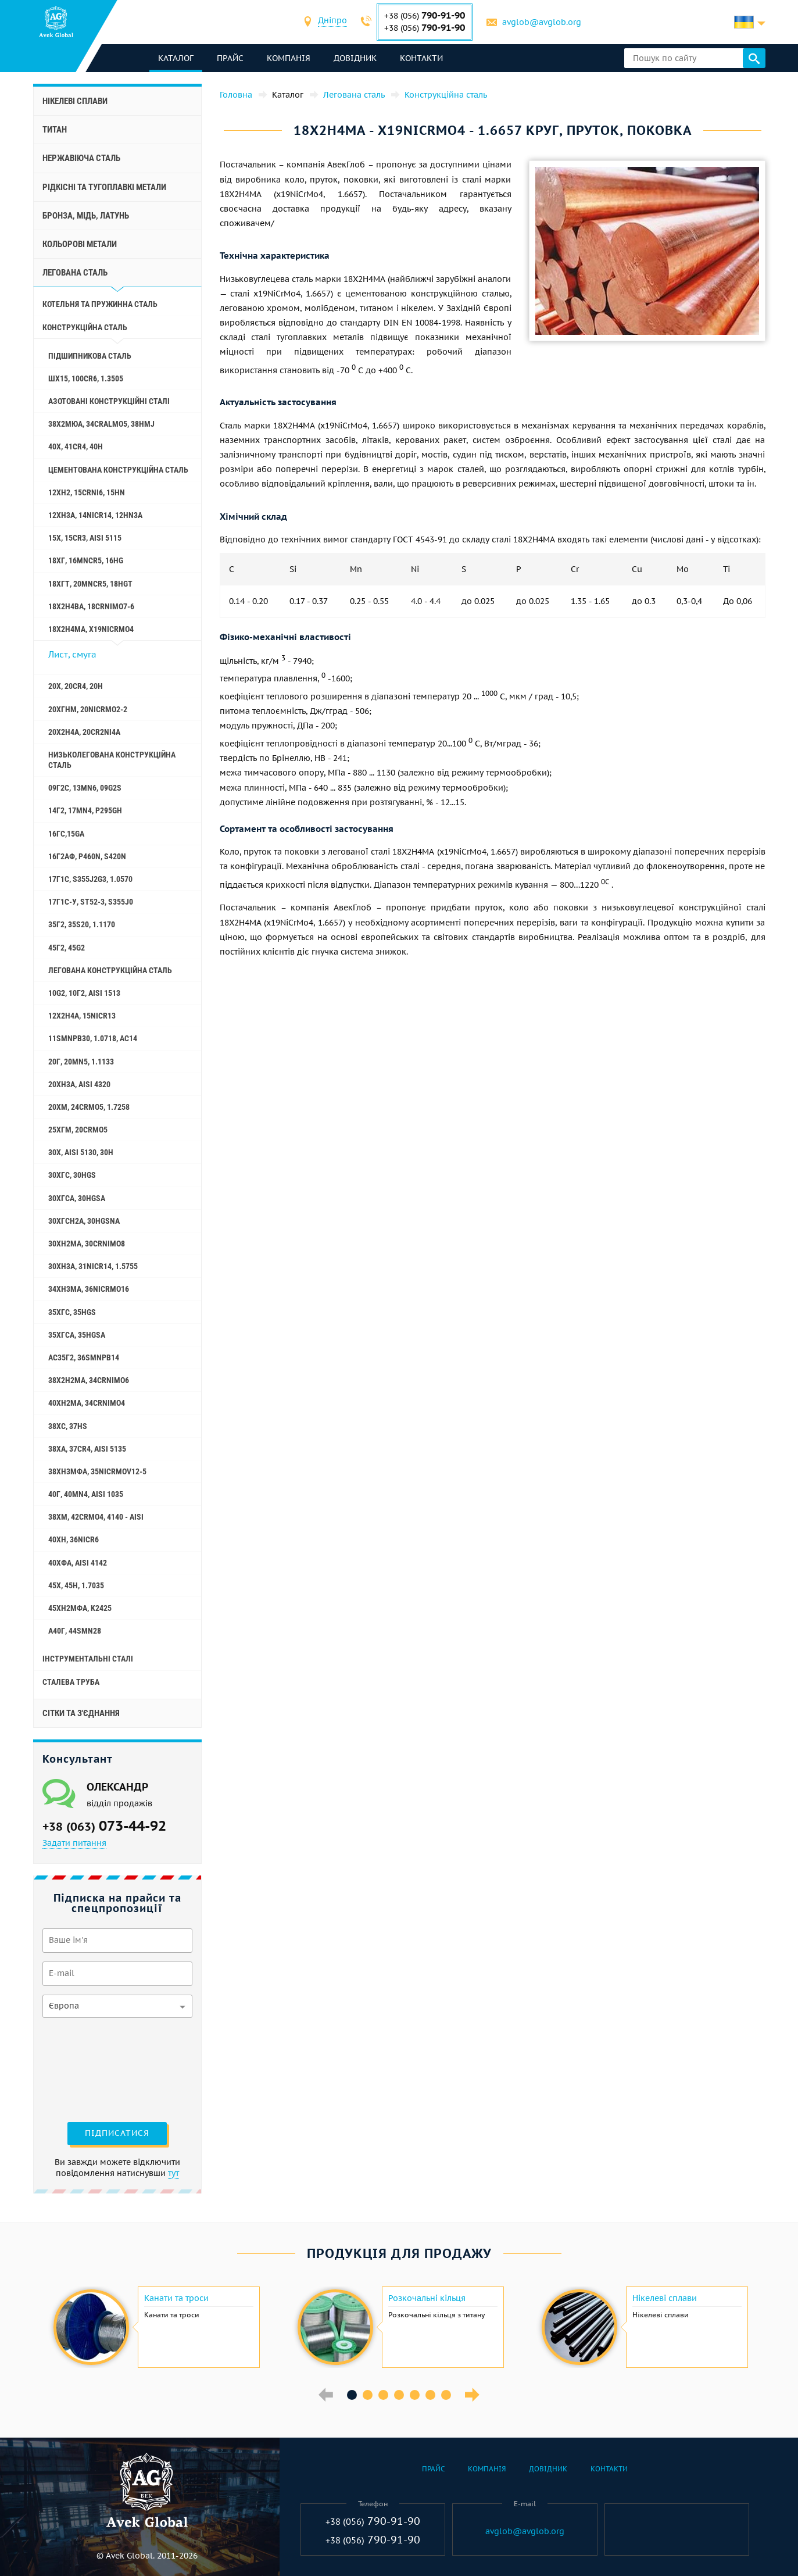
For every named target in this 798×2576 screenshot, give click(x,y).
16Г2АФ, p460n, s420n (87, 856)
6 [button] (430, 2395)
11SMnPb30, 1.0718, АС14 (92, 1038)
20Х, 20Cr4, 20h (75, 686)
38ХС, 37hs (67, 1426)
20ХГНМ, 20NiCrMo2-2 (87, 709)
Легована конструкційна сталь (110, 970)
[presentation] (90, 2068)
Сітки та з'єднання (81, 1713)
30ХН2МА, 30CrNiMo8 (86, 1243)
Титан (54, 129)
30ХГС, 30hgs (72, 1175)
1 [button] (352, 2395)
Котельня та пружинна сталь (100, 304)
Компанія (288, 58)
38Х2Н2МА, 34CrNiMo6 (88, 1380)
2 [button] (368, 2395)
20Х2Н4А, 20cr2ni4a (84, 732)
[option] (155, 2327)
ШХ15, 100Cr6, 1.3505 (85, 378)
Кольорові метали (79, 244)
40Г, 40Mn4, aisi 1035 (85, 1494)
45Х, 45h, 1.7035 (76, 1585)
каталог (176, 58)
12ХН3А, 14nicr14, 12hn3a (95, 515)
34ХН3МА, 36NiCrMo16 (88, 1289)
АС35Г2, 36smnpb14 (83, 1357)
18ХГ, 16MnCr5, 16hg (85, 560)
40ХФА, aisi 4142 (77, 1562)
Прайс (230, 58)
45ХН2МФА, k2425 (80, 1608)
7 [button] (446, 2395)
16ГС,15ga (66, 833)
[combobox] (332, 21)
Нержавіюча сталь (81, 158)
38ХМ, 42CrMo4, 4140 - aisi (96, 1516)
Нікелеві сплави (75, 101)
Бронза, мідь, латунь (85, 215)
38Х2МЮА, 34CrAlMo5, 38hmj (101, 423)
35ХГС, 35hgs (72, 1312)
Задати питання (74, 1843)
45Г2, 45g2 (66, 947)
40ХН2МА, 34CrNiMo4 (86, 1402)
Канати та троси (176, 2298)
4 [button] (399, 2395)
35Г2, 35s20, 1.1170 (81, 924)
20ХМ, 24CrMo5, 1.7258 (89, 1107)
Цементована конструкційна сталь (118, 469)
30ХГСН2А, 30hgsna (84, 1221)
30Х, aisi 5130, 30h (80, 1152)
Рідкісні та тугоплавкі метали (104, 187)
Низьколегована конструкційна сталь (112, 760)
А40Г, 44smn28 (74, 1630)
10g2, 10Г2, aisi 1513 (84, 993)
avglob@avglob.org (541, 22)
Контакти (421, 58)
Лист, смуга (72, 654)
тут (173, 2173)
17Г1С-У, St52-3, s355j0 (90, 901)
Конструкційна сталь (84, 327)
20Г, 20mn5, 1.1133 (81, 1061)
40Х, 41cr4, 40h (75, 446)
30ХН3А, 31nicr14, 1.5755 (93, 1266)
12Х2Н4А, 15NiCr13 (82, 1015)
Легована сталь (75, 272)
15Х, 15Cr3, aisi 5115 (84, 537)
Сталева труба (70, 1682)
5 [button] (415, 2395)
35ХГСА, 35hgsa (76, 1334)
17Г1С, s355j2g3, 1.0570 (90, 879)
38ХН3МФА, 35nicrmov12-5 (97, 1471)
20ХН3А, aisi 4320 (79, 1084)
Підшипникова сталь (89, 355)
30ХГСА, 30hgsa (76, 1198)
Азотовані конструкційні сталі (109, 401)
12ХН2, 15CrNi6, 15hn (86, 492)
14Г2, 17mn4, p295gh (85, 810)
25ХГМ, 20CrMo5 (78, 1129)
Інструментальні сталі (87, 1658)
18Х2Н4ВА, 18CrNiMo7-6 (91, 606)
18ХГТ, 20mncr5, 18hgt (90, 583)
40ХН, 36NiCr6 (73, 1539)
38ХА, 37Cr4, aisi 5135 (87, 1448)
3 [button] (383, 2395)
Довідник (355, 58)
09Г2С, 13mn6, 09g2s (84, 787)
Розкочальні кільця (427, 2298)
